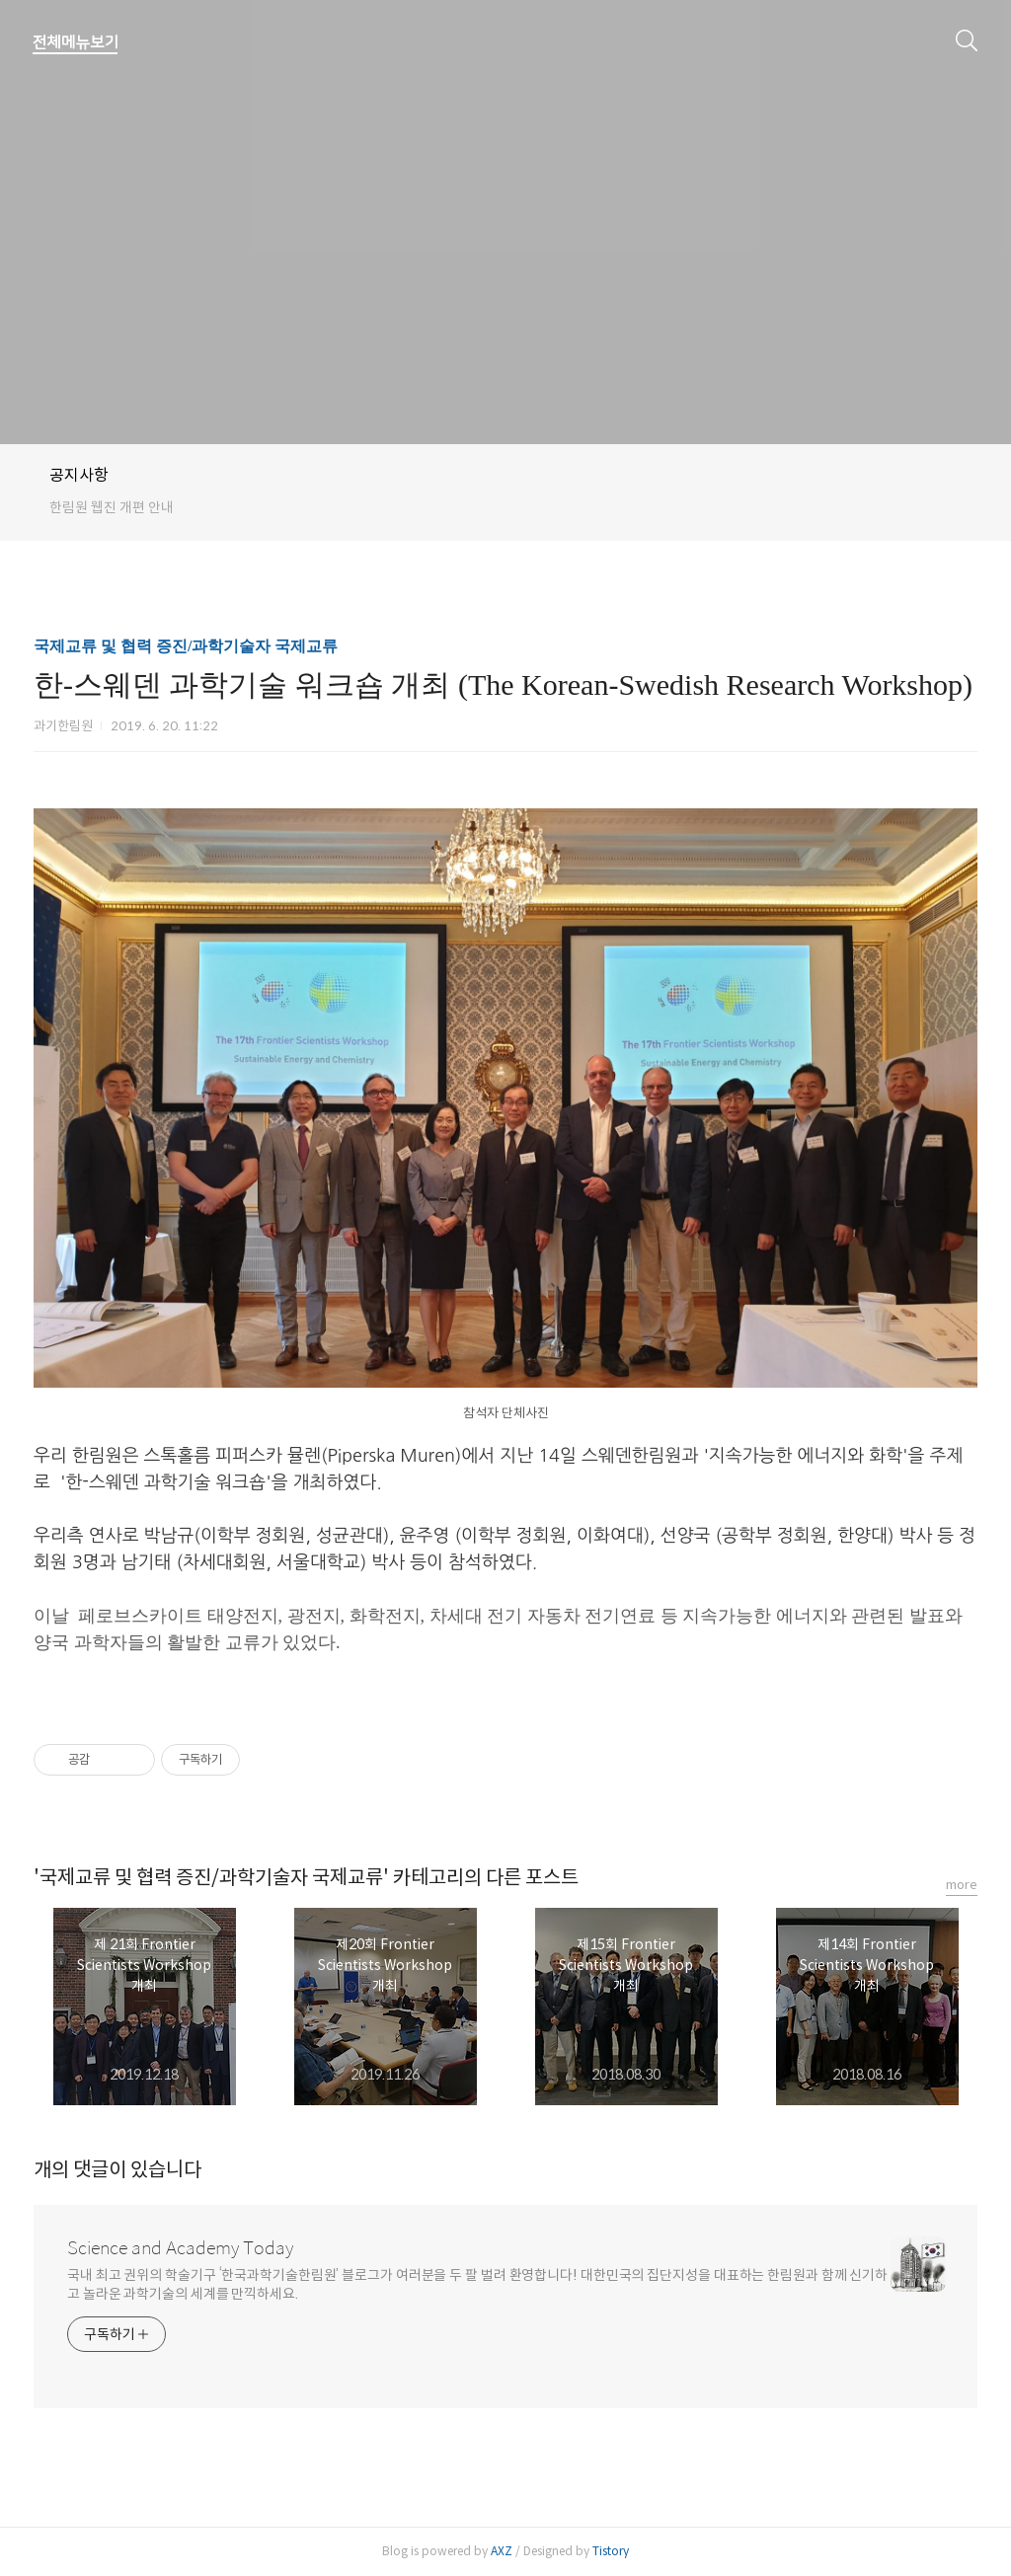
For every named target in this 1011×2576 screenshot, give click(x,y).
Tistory (610, 2550)
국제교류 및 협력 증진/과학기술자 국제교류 (186, 646)
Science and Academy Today (180, 2248)
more (961, 1884)
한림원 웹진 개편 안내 (111, 507)
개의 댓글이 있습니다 (117, 2170)
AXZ (501, 2550)
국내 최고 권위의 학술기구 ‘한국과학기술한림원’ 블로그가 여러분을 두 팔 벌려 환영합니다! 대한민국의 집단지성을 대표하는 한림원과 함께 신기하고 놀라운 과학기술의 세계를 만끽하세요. (477, 2284)
